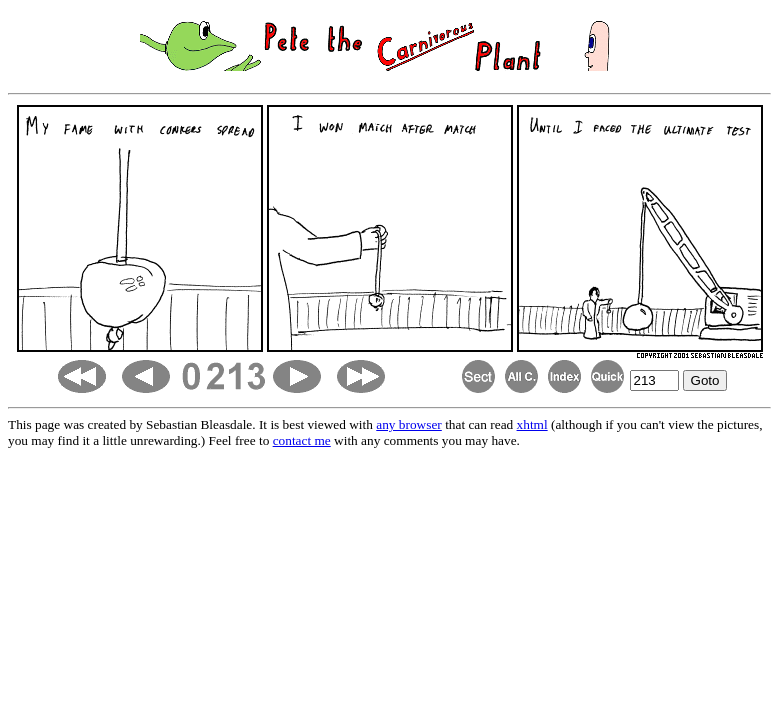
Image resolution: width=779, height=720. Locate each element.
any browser (409, 424)
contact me (302, 440)
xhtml (532, 424)
